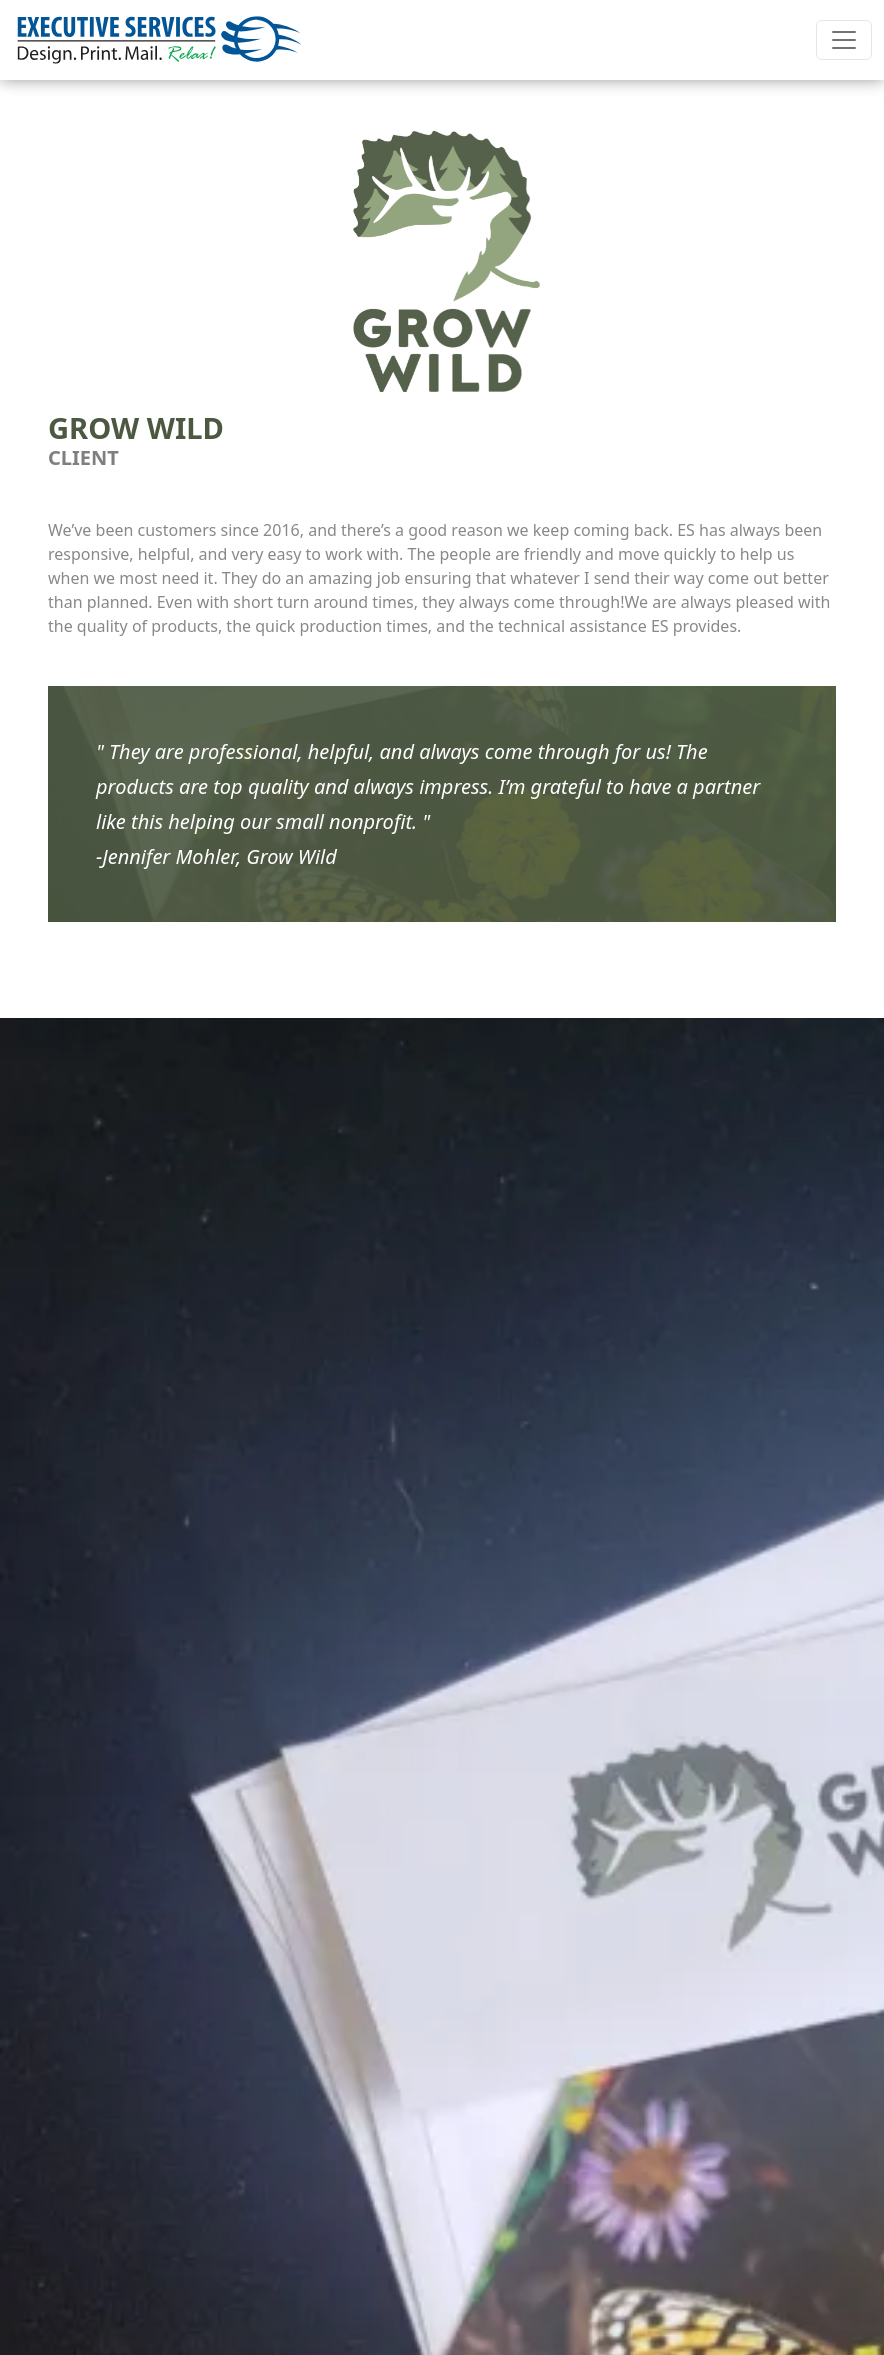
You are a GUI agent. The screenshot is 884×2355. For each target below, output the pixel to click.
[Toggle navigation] (844, 40)
